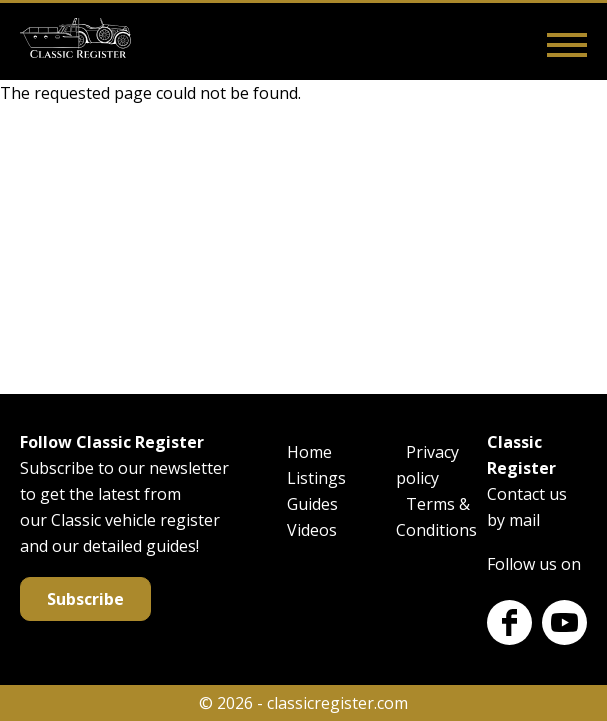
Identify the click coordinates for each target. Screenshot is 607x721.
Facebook (509, 622)
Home (309, 452)
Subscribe (85, 599)
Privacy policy (427, 465)
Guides (312, 504)
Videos (312, 530)
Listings (316, 478)
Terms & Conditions (436, 517)
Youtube (564, 622)
